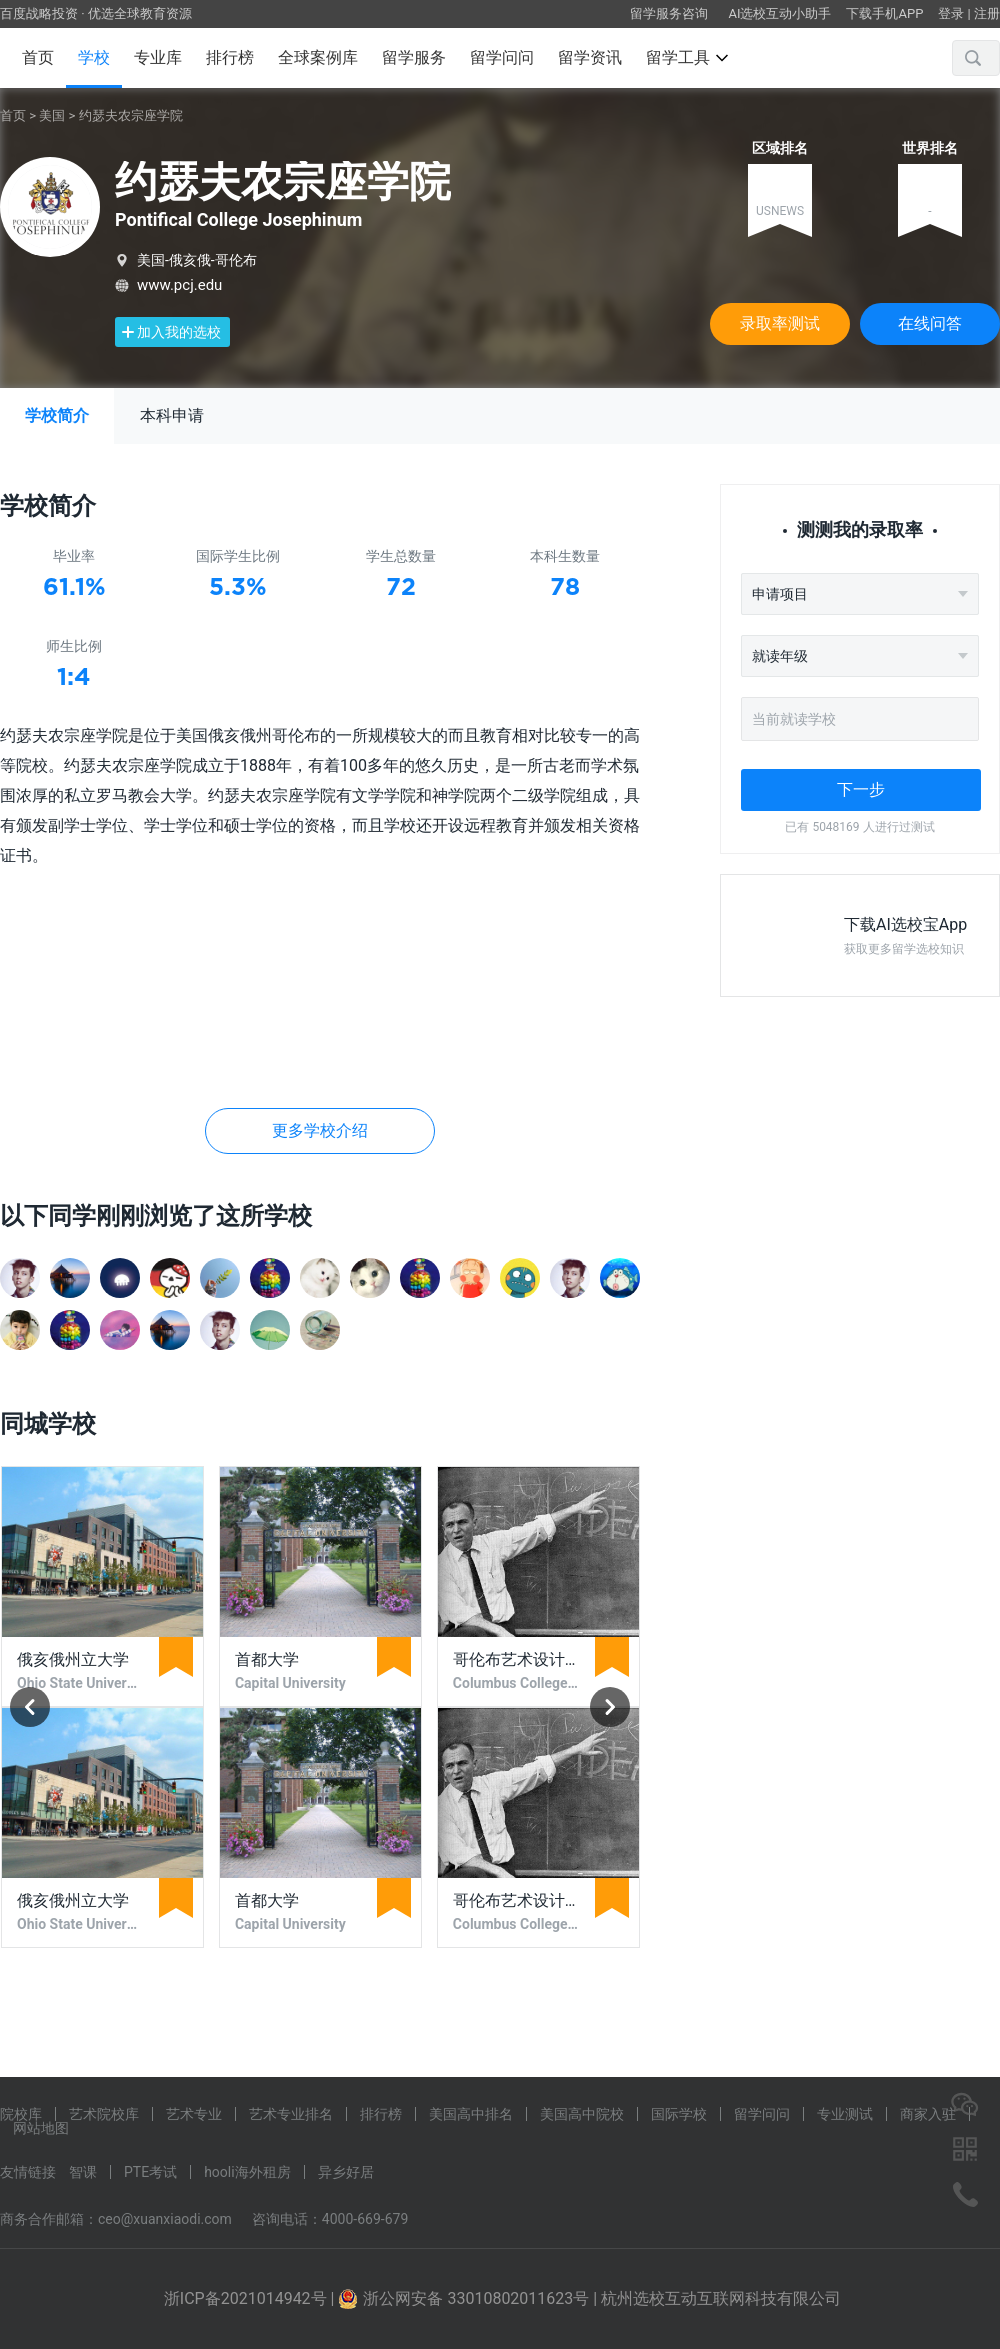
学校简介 (57, 415)
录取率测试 (780, 323)
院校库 (21, 2114)
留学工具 (687, 57)
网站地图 (41, 2128)
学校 (94, 57)
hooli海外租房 (247, 2172)
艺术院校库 (104, 2114)
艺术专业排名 (291, 2114)
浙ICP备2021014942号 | (251, 2298)
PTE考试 (150, 2172)
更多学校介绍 (320, 1130)
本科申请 (172, 415)
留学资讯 (590, 57)
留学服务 (414, 57)
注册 (987, 13)
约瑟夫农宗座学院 (131, 115)
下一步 (861, 789)
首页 (38, 57)
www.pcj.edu (179, 285)
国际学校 (679, 2114)
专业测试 (845, 2114)
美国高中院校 (582, 2114)
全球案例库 (318, 57)
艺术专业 (194, 2114)
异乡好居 (346, 2172)
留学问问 (502, 57)
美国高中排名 (471, 2114)
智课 (83, 2172)
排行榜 (230, 57)
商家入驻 (928, 2114)
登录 (951, 13)
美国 (52, 115)
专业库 (158, 57)
